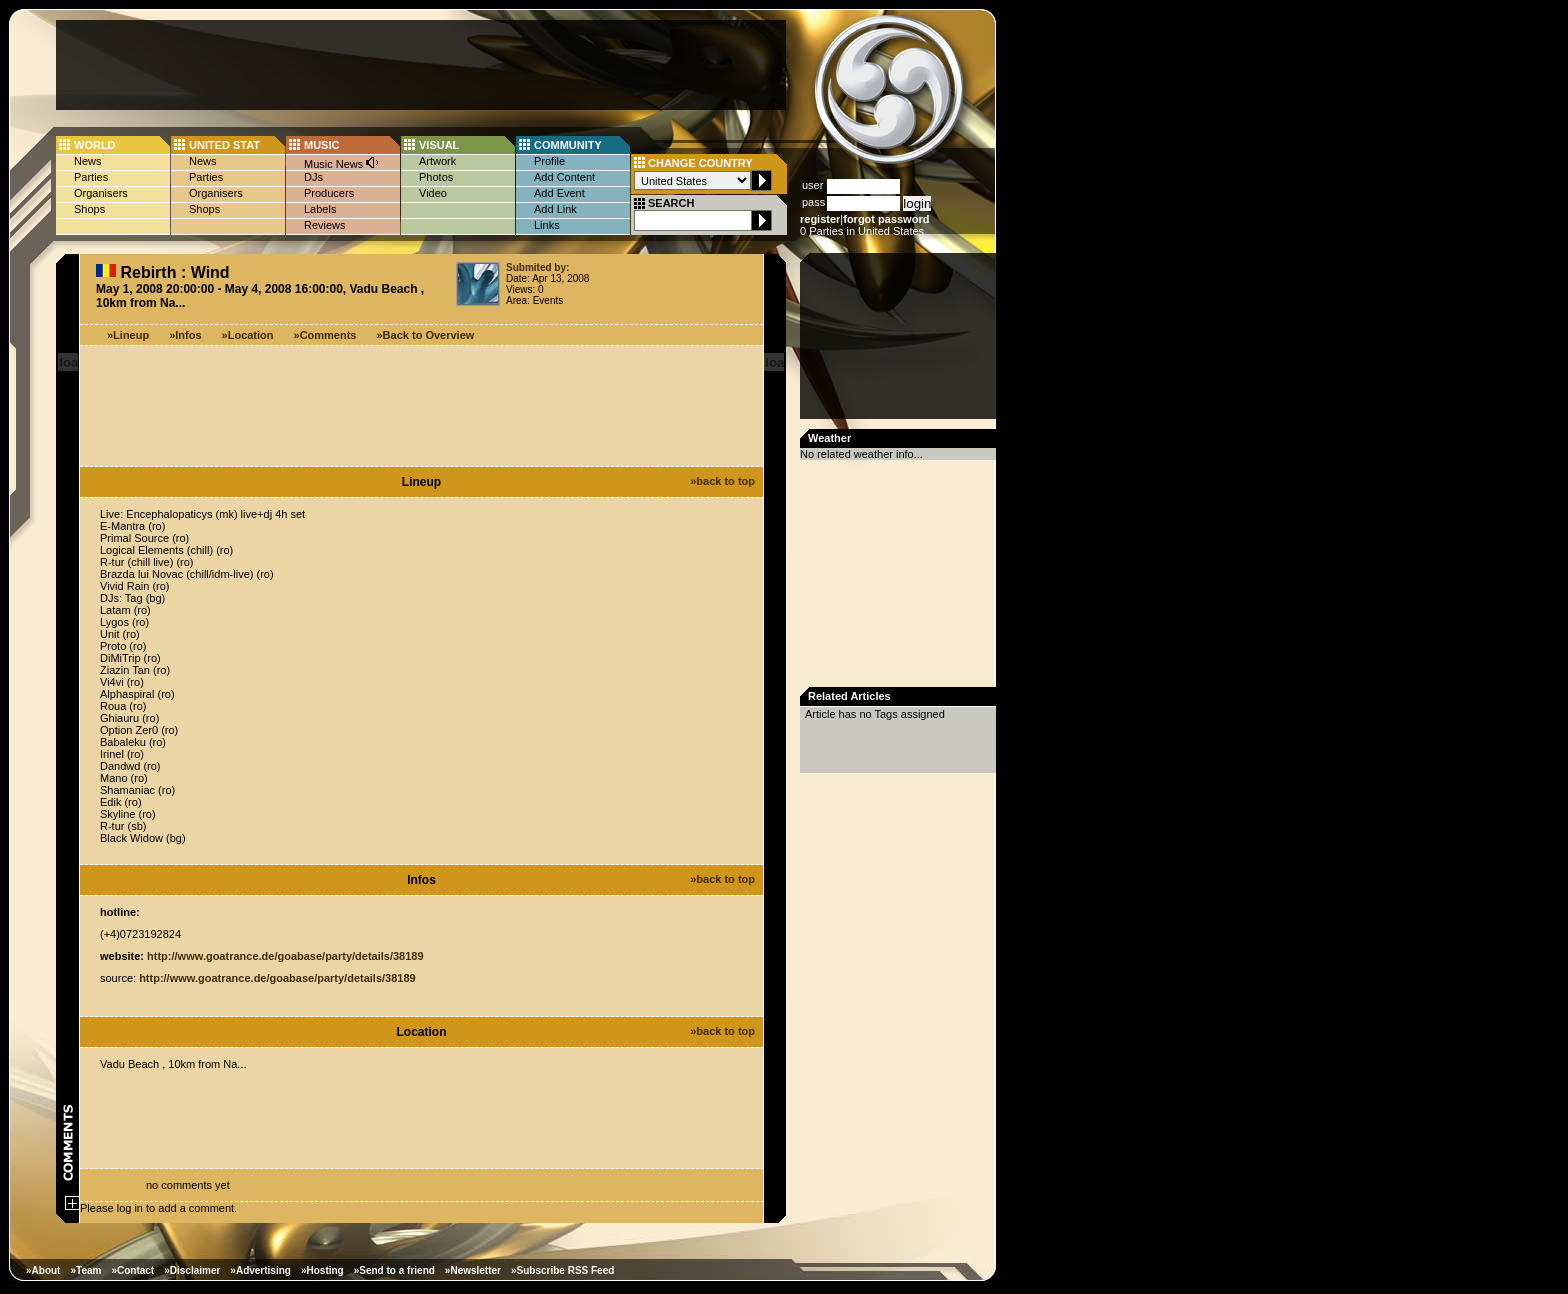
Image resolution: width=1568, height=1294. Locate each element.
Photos (436, 177)
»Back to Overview (426, 335)
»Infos (185, 335)
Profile (549, 161)
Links (547, 225)
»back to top (722, 481)
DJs (313, 177)
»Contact (132, 1270)
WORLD (95, 145)
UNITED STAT (224, 145)
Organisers (101, 193)
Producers (329, 193)
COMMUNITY (568, 145)
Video (433, 193)
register (820, 219)
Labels (320, 209)
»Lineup (128, 335)
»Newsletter (473, 1270)
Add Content (564, 177)
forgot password (886, 219)
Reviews (325, 225)
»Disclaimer (192, 1270)
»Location (248, 335)
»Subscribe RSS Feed (562, 1270)
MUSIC (321, 145)
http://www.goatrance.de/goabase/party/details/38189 (285, 956)
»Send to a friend (394, 1270)
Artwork (437, 161)
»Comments (325, 335)
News (88, 161)
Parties (91, 177)
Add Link (555, 209)
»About (43, 1270)
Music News (342, 162)
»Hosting (322, 1270)
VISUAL (439, 145)
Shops (89, 209)
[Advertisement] (421, 65)
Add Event (559, 193)
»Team (85, 1270)
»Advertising (260, 1270)
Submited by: (537, 267)
